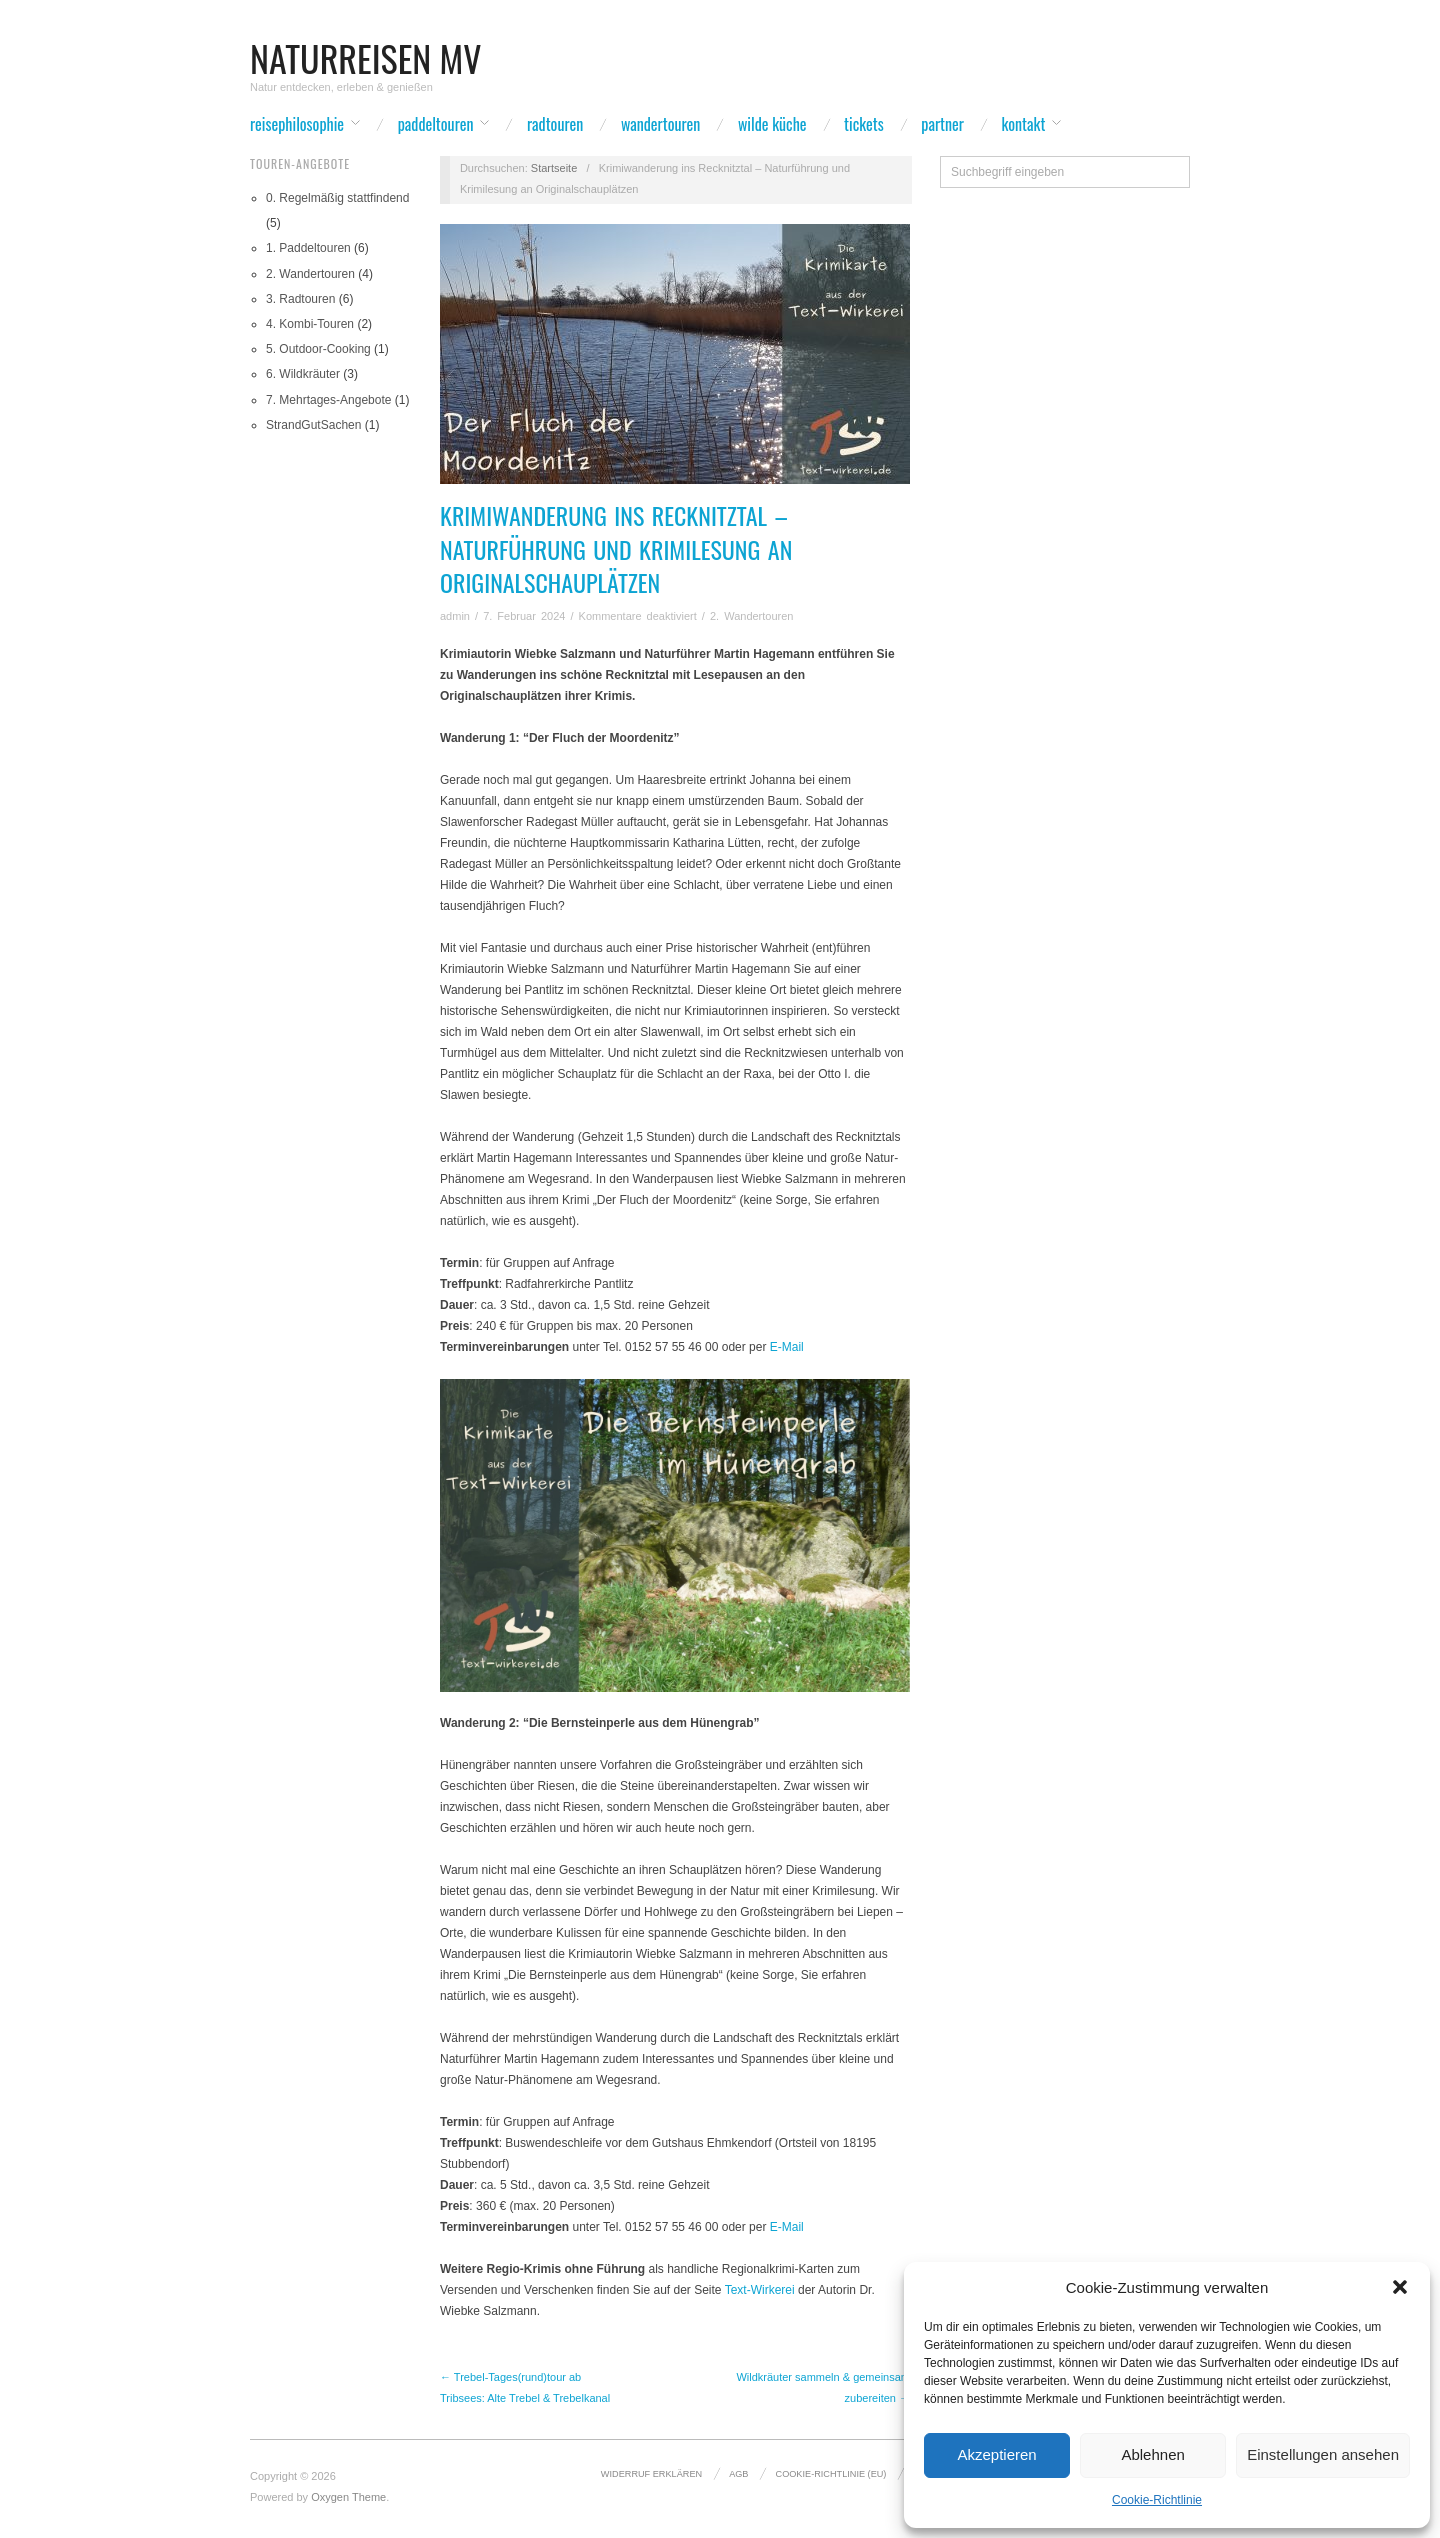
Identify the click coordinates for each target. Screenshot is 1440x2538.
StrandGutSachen (313, 425)
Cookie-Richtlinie (1157, 2500)
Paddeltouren (436, 124)
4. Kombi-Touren (310, 324)
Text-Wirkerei (760, 2290)
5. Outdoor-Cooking (318, 349)
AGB (738, 2474)
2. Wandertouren (310, 274)
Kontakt (1024, 124)
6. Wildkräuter (303, 374)
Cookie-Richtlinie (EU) (831, 2474)
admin (455, 616)
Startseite (554, 168)
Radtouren (555, 124)
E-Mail (787, 1347)
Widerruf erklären (651, 2474)
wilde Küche (772, 124)
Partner (942, 124)
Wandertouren (660, 124)
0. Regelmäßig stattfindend (337, 198)
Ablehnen (1152, 2454)
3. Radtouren (300, 299)
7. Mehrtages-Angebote (328, 400)
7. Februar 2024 (524, 616)
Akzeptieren (996, 2454)
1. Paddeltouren (308, 248)
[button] (1400, 2287)
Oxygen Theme (348, 2497)
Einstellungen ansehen (1323, 2454)
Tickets (864, 124)
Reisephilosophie (297, 124)
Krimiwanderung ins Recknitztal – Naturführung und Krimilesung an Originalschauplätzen (616, 548)
